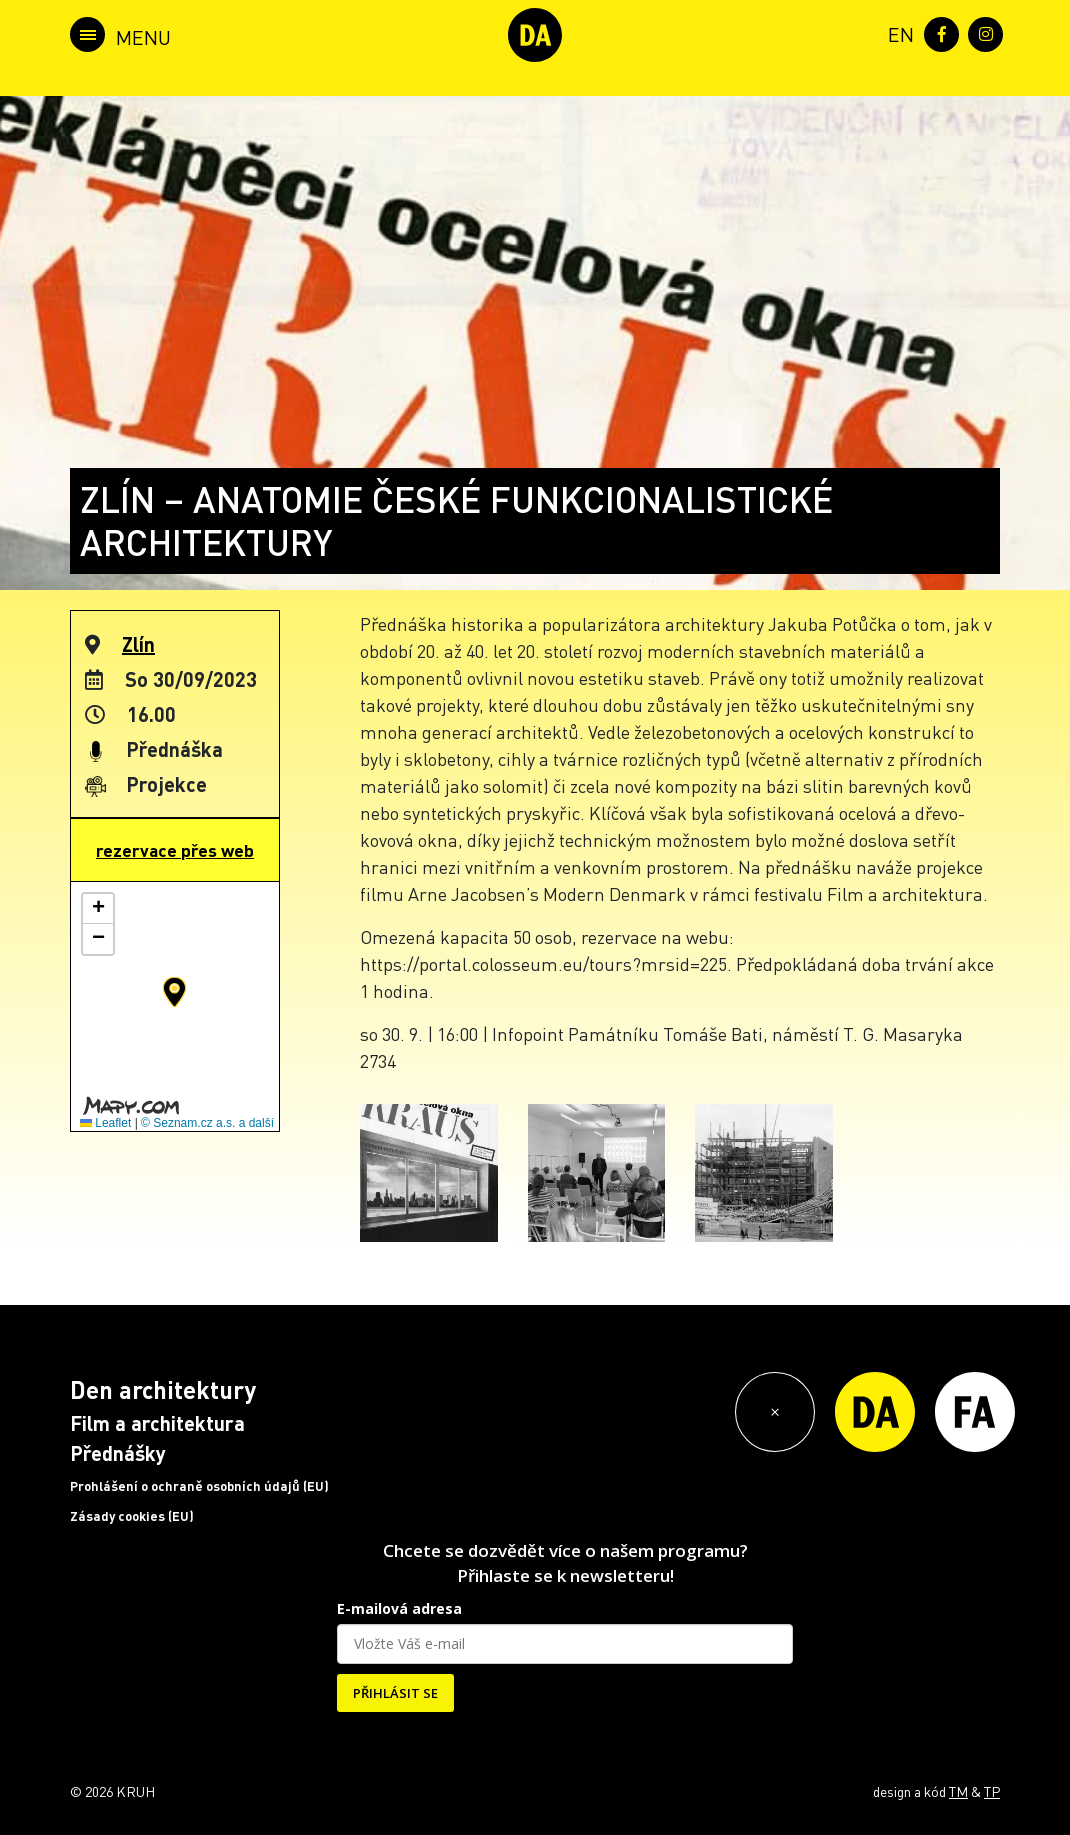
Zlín (138, 644)
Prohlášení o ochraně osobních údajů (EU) (199, 1486)
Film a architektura (157, 1423)
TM (958, 1791)
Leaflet (105, 1123)
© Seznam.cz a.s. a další (207, 1123)
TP (992, 1791)
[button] (174, 992)
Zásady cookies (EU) (132, 1516)
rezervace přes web (175, 850)
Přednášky (118, 1453)
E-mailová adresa (399, 1608)
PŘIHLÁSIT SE (395, 1693)
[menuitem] (897, 32)
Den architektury (163, 1389)
